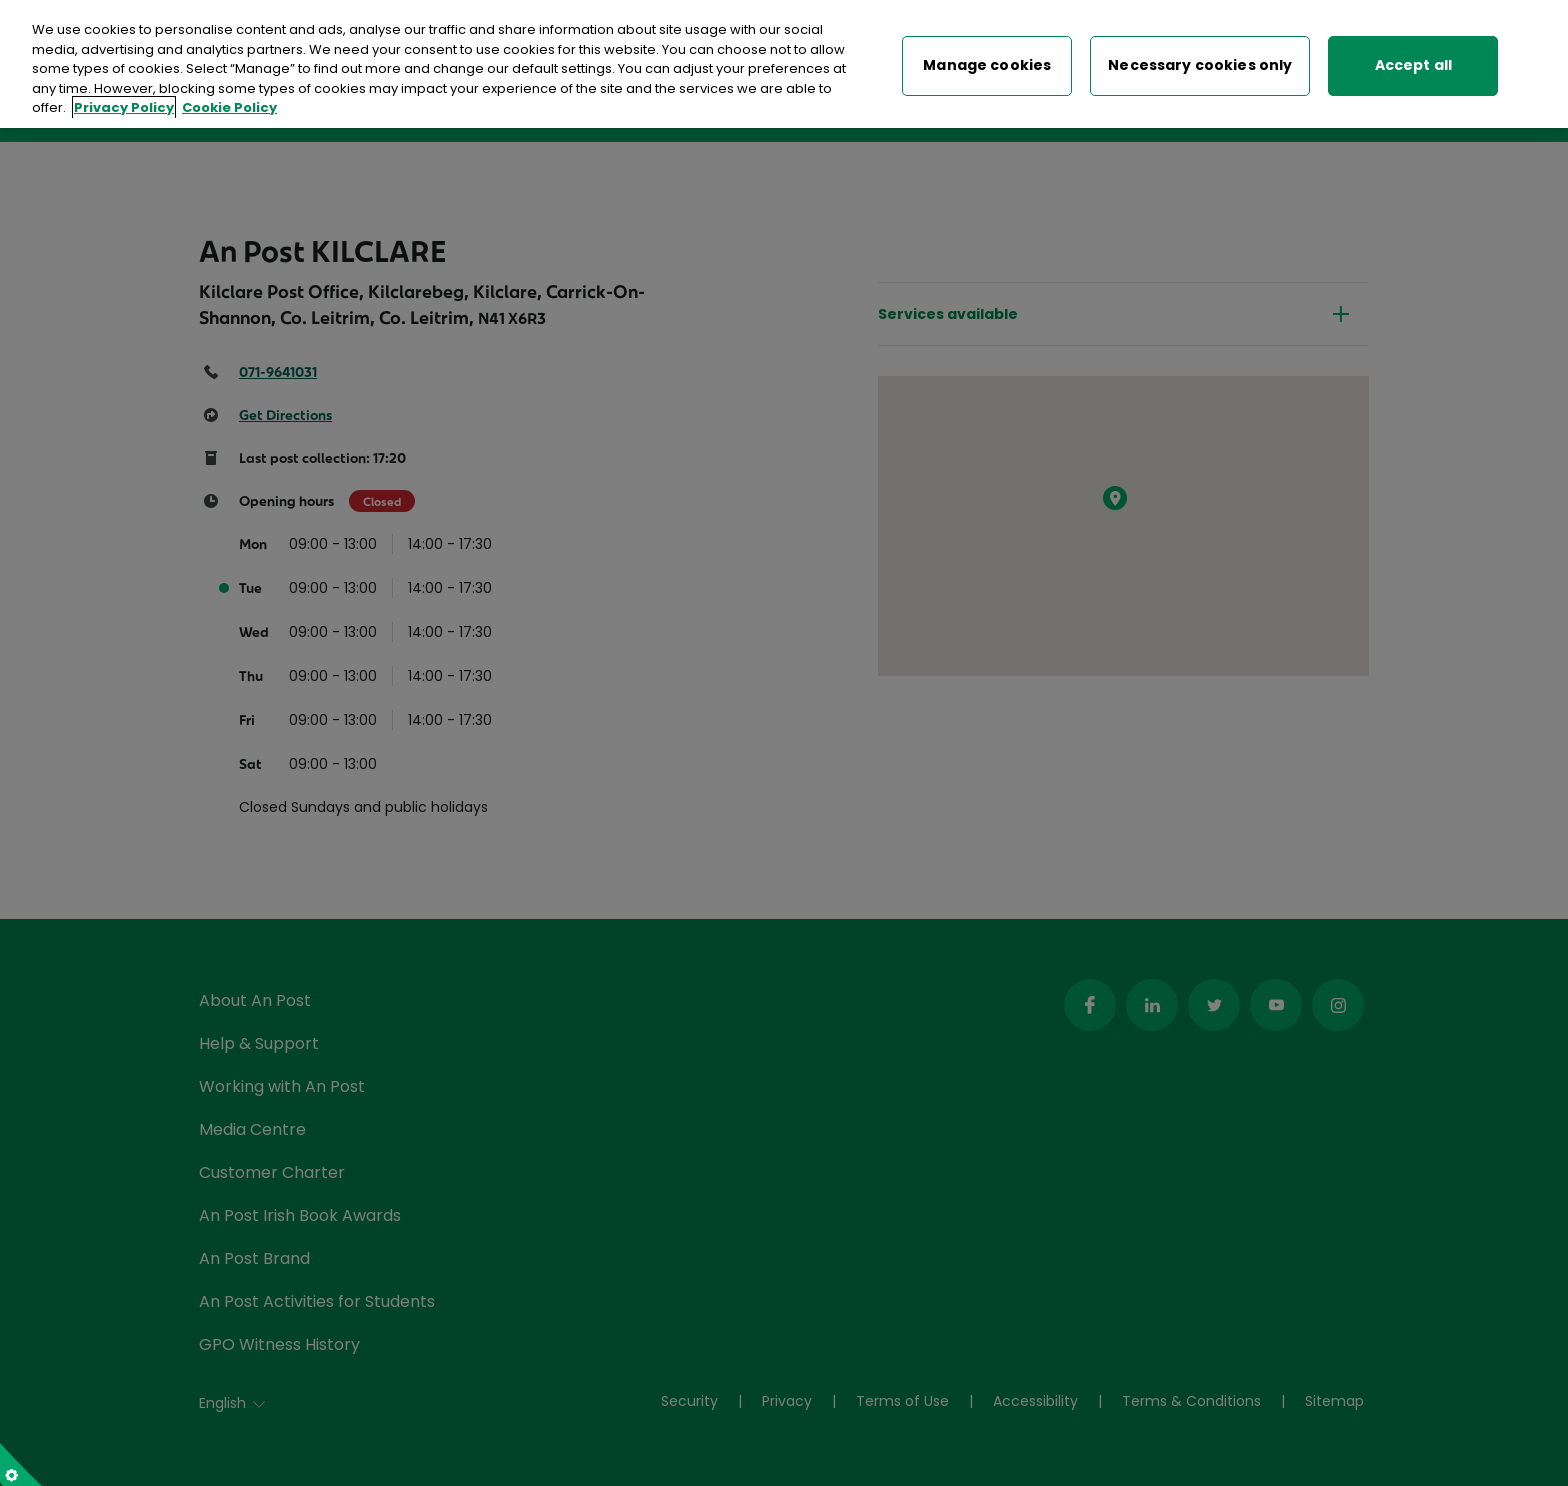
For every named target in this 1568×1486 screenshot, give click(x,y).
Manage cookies (987, 61)
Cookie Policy (229, 103)
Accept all (1413, 61)
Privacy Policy (124, 103)
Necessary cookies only (1200, 61)
